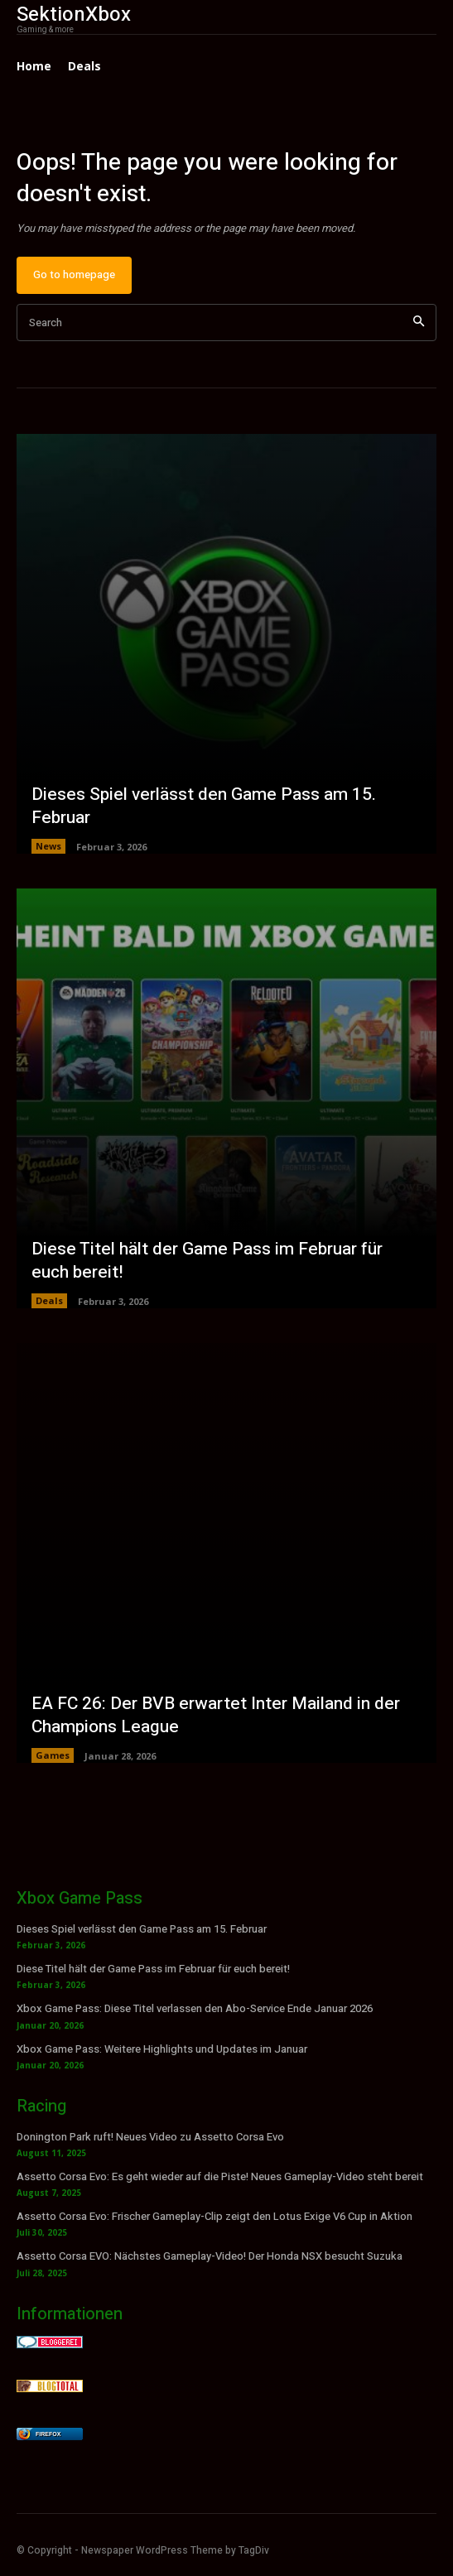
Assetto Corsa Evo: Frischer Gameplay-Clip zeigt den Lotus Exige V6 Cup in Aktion (214, 2216)
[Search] (418, 322)
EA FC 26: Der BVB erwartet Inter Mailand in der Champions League (215, 1715)
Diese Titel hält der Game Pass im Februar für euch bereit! (207, 1260)
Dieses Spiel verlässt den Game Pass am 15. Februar (203, 806)
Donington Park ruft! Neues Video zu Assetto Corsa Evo (150, 2137)
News (48, 846)
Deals (49, 1300)
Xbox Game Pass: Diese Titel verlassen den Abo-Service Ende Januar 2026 (195, 2008)
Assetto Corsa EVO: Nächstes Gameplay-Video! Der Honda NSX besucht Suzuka (209, 2256)
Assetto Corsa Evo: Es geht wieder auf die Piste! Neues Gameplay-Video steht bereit (220, 2176)
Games (53, 1755)
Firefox (48, 2434)
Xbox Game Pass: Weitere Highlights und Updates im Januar (162, 2049)
